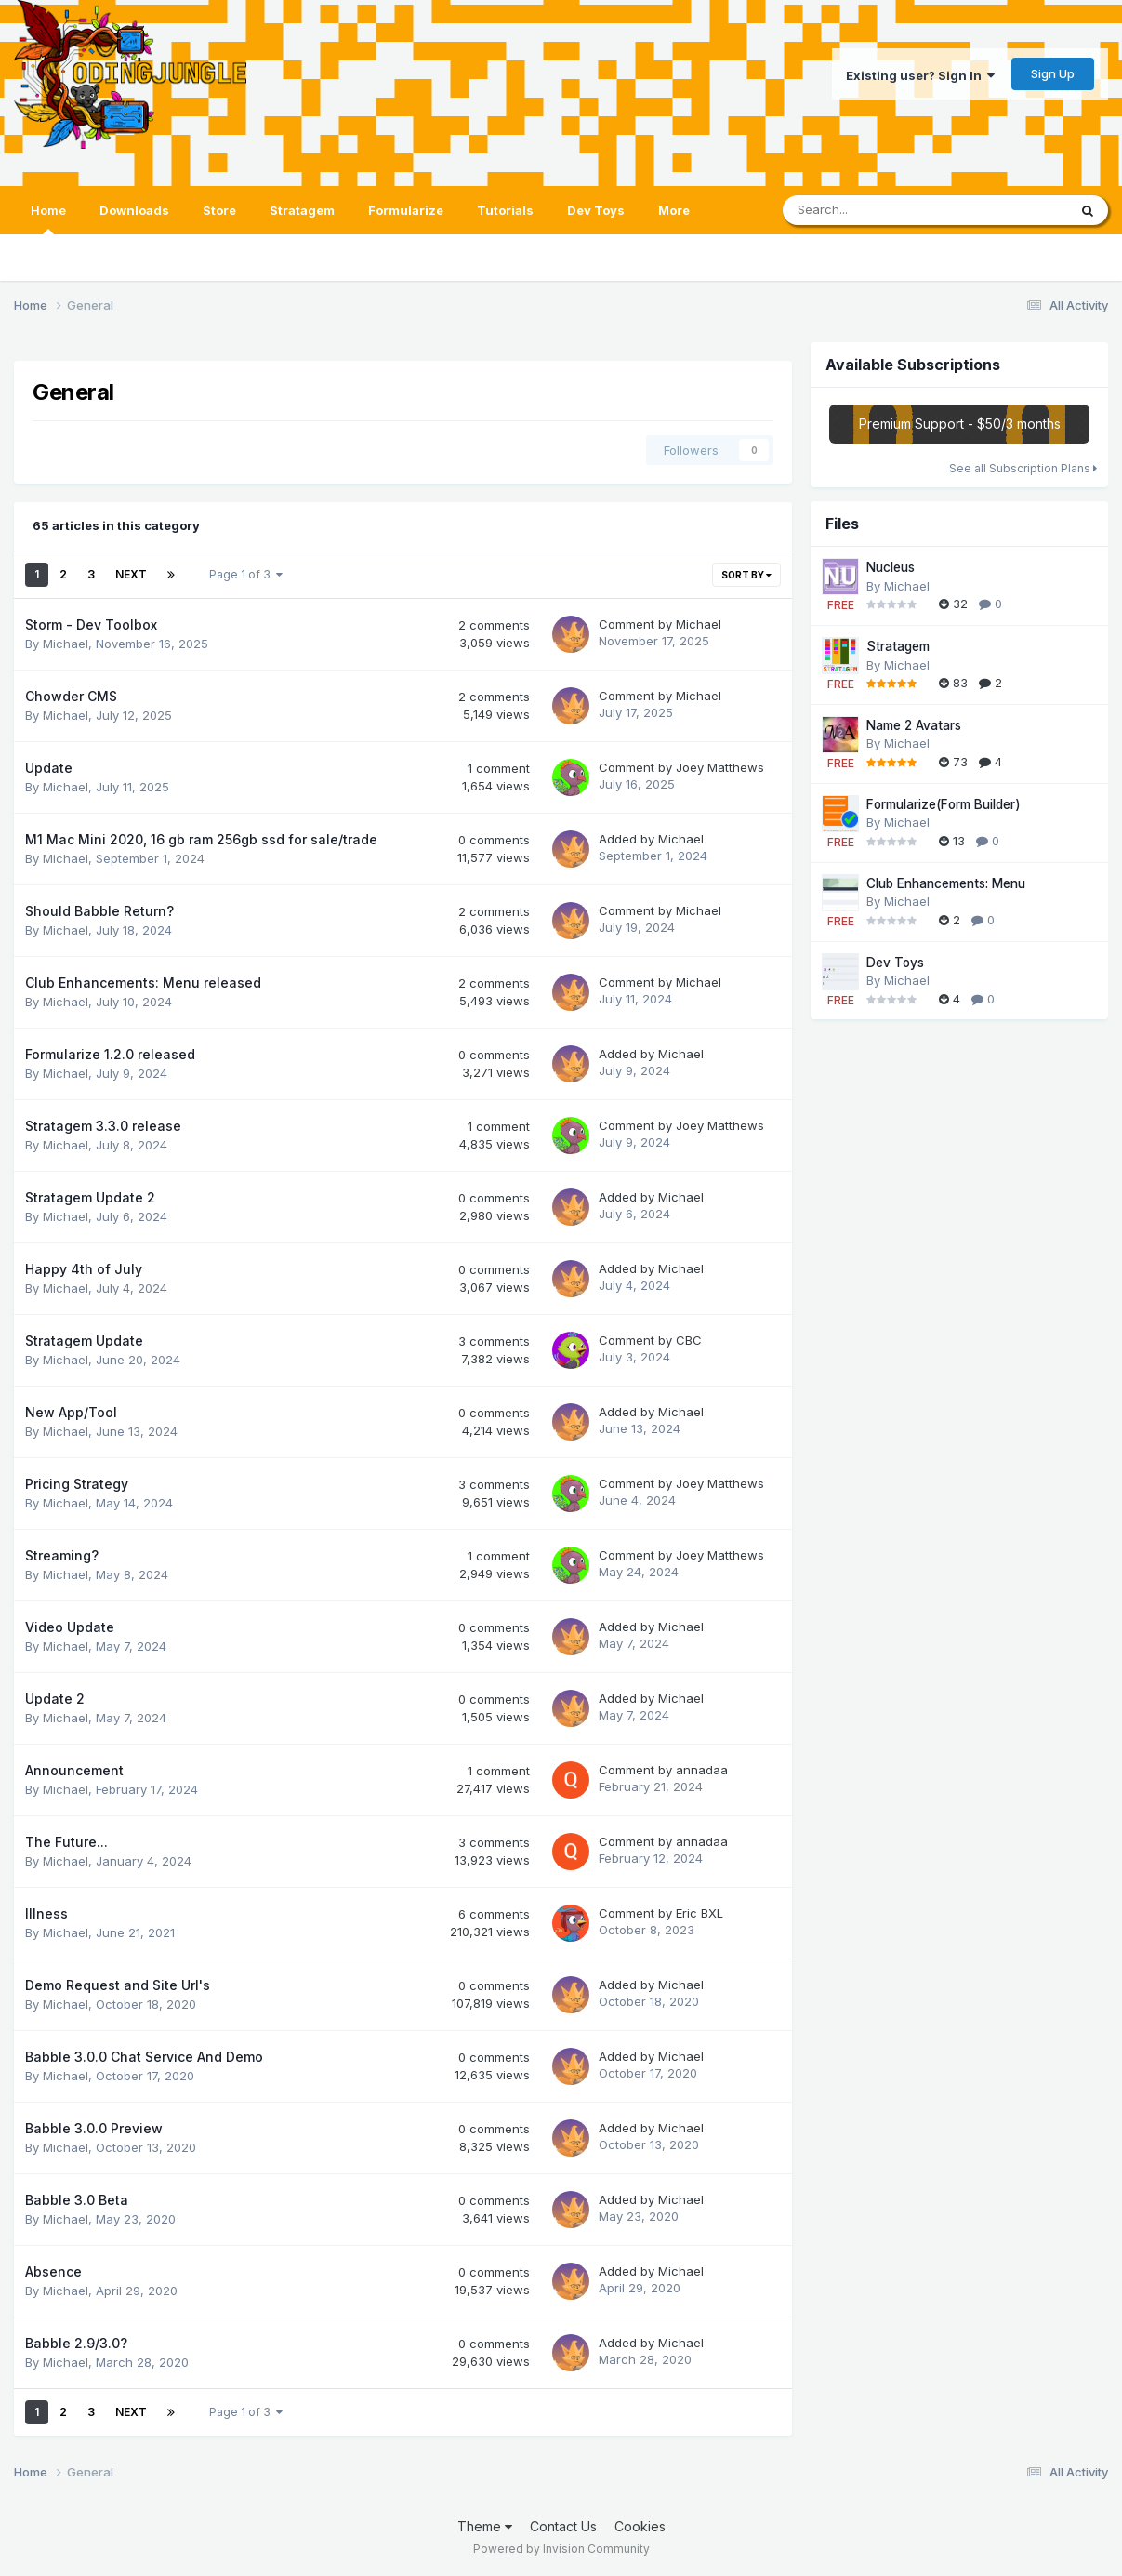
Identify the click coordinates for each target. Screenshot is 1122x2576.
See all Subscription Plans (1023, 468)
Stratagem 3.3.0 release (103, 1126)
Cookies (640, 2526)
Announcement (74, 1770)
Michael (65, 643)
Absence (53, 2271)
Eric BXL (699, 1912)
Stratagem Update (84, 1340)
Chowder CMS (71, 696)
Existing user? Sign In (920, 75)
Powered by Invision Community (561, 2549)
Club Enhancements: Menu (945, 883)
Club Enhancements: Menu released (143, 982)
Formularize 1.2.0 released (110, 1054)
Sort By (746, 574)
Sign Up (1053, 73)
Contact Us (563, 2526)
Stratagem (302, 210)
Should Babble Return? (99, 911)
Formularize (405, 210)
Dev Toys (596, 210)
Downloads (134, 210)
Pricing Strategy (76, 1484)
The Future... (66, 1842)
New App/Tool (71, 1412)
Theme (484, 2526)
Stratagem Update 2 (90, 1197)
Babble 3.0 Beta (76, 2200)
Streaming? (62, 1555)
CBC (689, 1340)
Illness (46, 1913)
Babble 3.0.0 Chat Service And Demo (144, 2057)
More (674, 210)
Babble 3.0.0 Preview (94, 2128)
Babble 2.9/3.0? (76, 2343)
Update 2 (55, 1698)
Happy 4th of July (83, 1269)
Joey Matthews (720, 767)
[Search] (886, 210)
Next (131, 574)
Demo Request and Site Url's (117, 1985)
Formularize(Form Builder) (943, 804)
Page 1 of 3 (246, 574)
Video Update (69, 1627)
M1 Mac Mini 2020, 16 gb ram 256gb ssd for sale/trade (201, 839)
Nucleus (890, 567)
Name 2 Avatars (913, 725)
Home (48, 218)
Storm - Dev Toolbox (91, 624)
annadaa (702, 1769)
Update (49, 768)
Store (219, 210)
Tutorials (505, 210)
